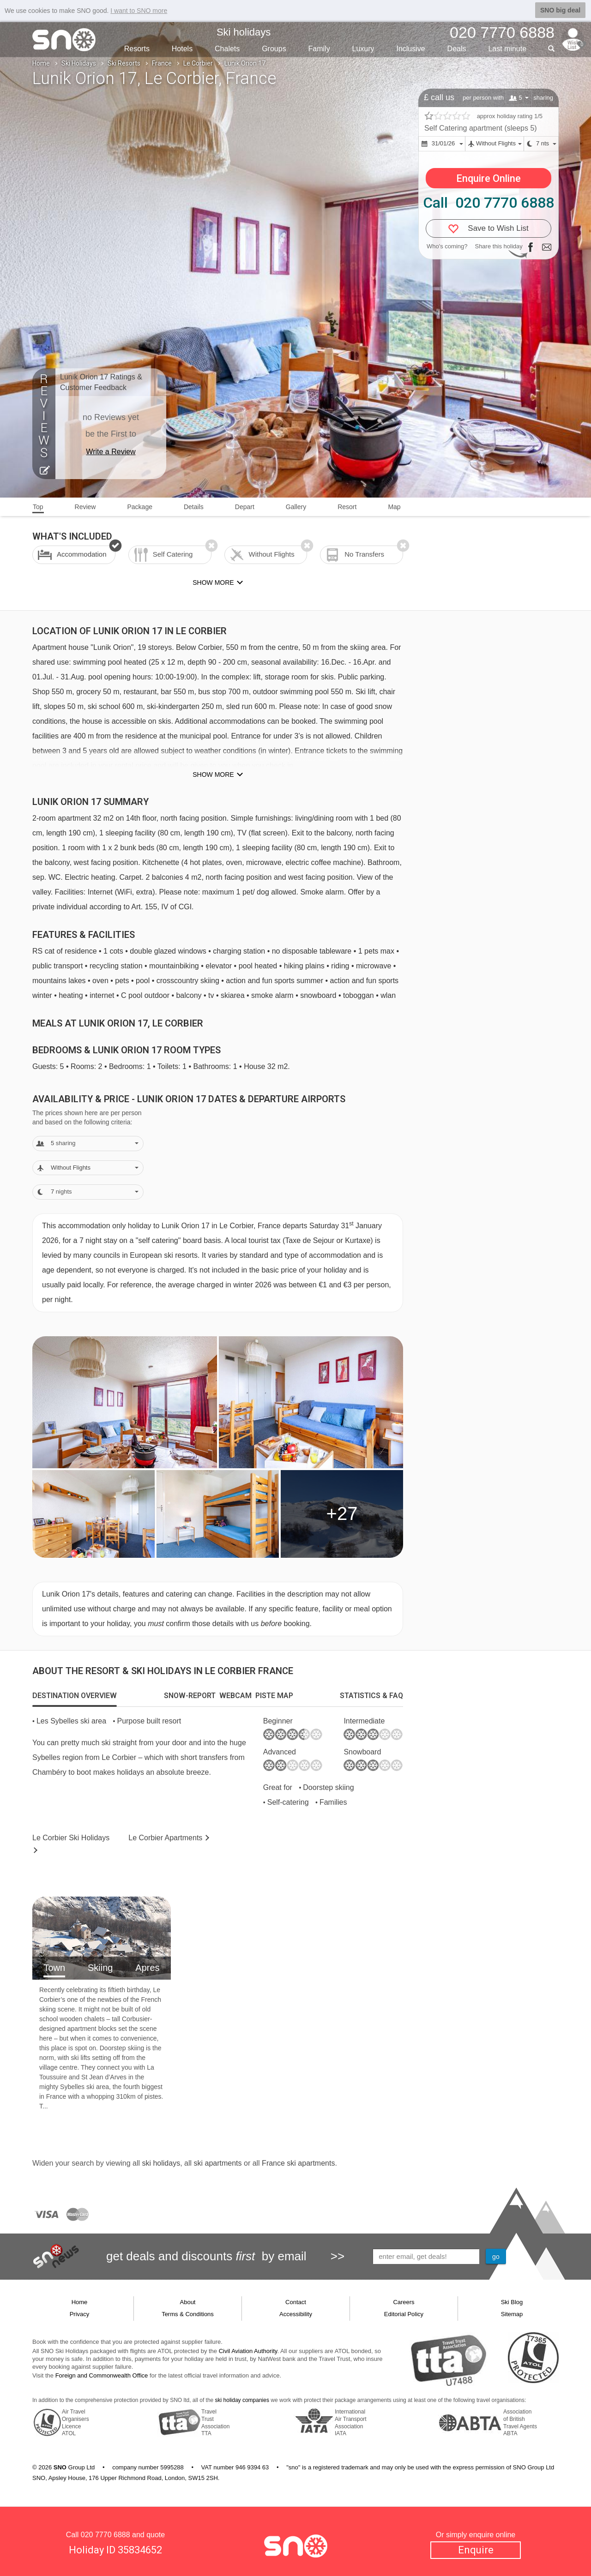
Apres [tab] (147, 1968)
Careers (403, 2302)
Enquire (476, 2550)
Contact (295, 2302)
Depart (244, 506)
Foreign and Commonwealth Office (101, 2375)
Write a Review (110, 452)
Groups (274, 49)
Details (194, 506)
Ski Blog (512, 2302)
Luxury (363, 49)
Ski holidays (244, 32)
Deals (456, 49)
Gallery (296, 506)
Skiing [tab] (100, 1968)
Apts (165, 1838)
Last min (507, 49)
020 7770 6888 (105, 2535)
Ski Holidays (78, 63)
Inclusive (410, 49)
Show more (213, 774)
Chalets (227, 49)
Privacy (80, 2314)
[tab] (74, 1696)
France (162, 63)
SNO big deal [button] (560, 10)
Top (38, 506)
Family (319, 49)
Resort (347, 506)
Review (85, 506)
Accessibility (295, 2314)
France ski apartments (298, 2163)
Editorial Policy (403, 2314)
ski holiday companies (242, 2400)
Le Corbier (198, 63)
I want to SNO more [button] (138, 10)
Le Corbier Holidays (70, 1838)
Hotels (182, 49)
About (188, 2302)
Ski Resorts (124, 63)
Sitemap (512, 2314)
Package (139, 506)
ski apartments (217, 2163)
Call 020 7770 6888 (488, 202)
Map (394, 506)
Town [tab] (54, 1968)
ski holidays (161, 2163)
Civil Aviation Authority (248, 2351)
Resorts (137, 49)
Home (41, 63)
